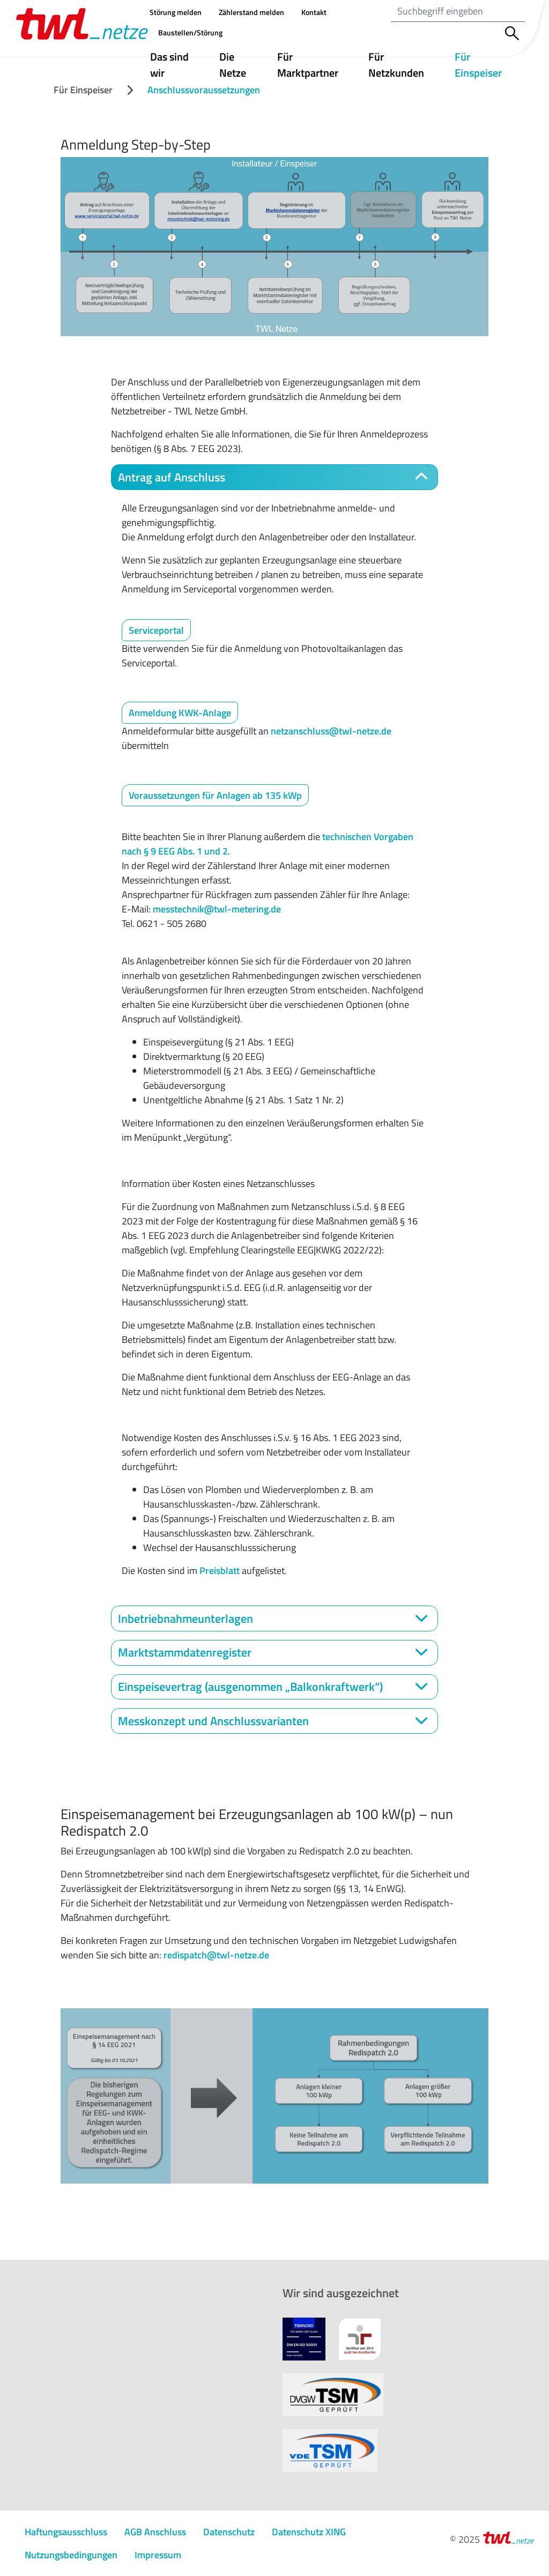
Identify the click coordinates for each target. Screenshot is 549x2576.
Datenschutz (229, 2532)
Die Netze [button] (232, 65)
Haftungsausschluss (66, 2532)
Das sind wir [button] (169, 65)
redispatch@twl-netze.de (216, 1955)
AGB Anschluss (155, 2532)
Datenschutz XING (309, 2532)
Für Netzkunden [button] (396, 65)
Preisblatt (219, 1570)
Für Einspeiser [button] (489, 65)
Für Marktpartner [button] (307, 65)
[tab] (274, 477)
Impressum (158, 2555)
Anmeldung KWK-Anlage (180, 713)
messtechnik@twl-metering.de (217, 909)
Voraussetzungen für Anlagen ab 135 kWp (215, 795)
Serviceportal (156, 630)
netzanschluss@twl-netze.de (331, 731)
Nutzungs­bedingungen (71, 2555)
